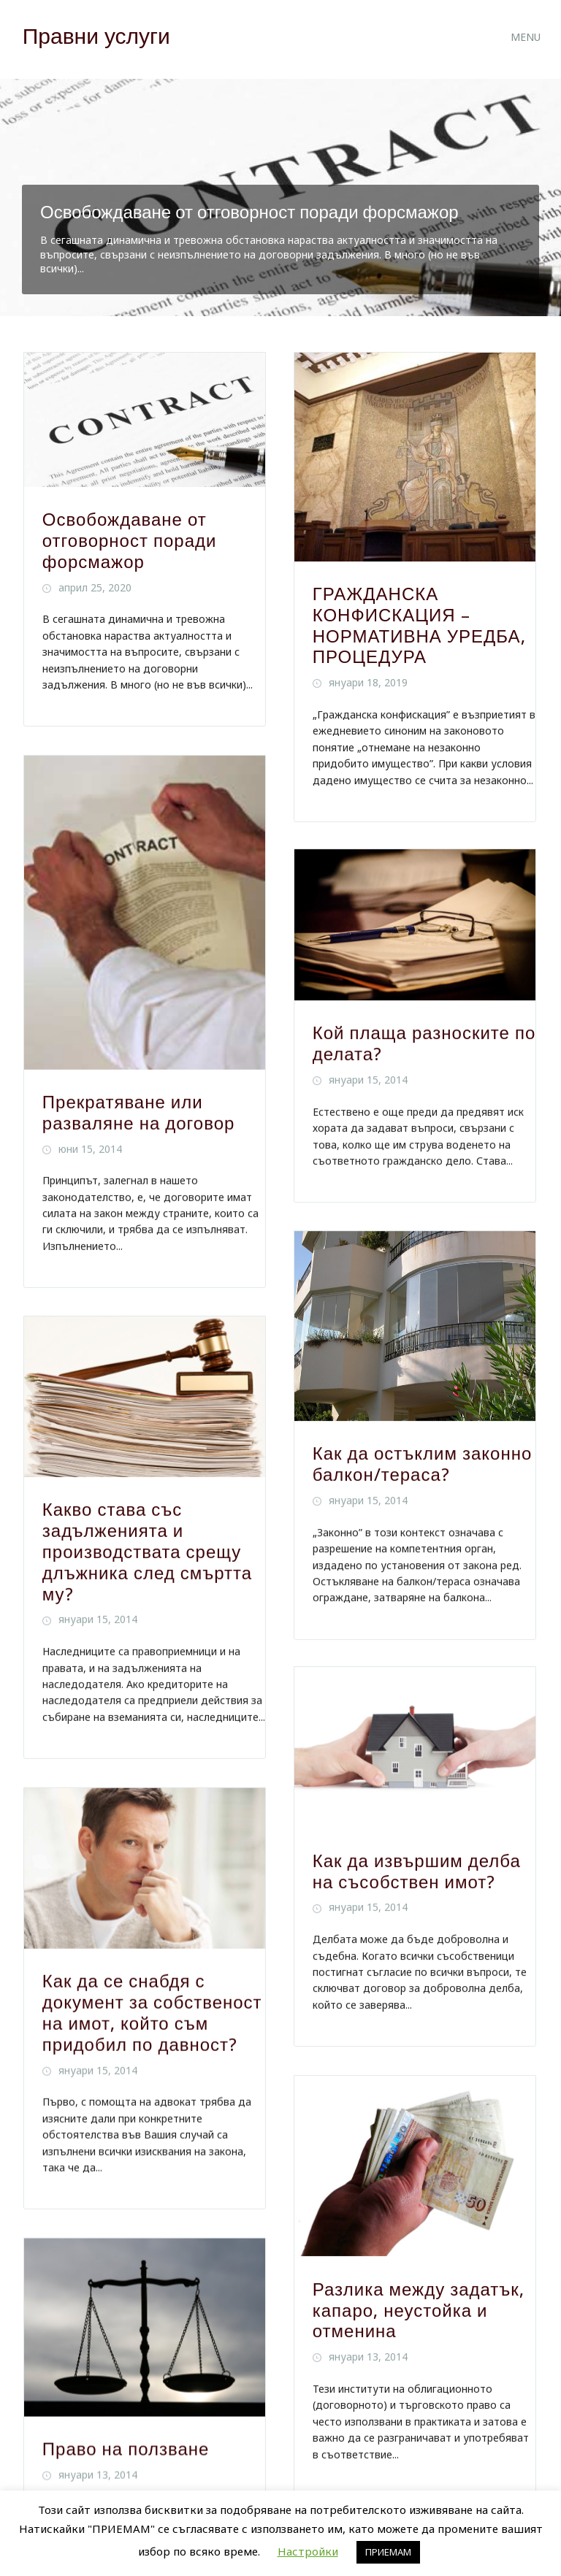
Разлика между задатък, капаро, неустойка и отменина (418, 2311)
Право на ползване (126, 2447)
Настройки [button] (308, 2551)
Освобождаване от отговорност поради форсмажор (249, 212)
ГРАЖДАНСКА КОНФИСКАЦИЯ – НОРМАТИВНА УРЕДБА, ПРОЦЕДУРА (419, 625)
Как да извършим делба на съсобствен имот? (417, 1873)
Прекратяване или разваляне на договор (138, 1112)
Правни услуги (96, 36)
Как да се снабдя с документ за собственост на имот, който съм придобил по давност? (152, 2011)
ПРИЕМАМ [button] (388, 2551)
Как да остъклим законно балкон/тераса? (423, 1465)
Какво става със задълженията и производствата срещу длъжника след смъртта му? (147, 1551)
